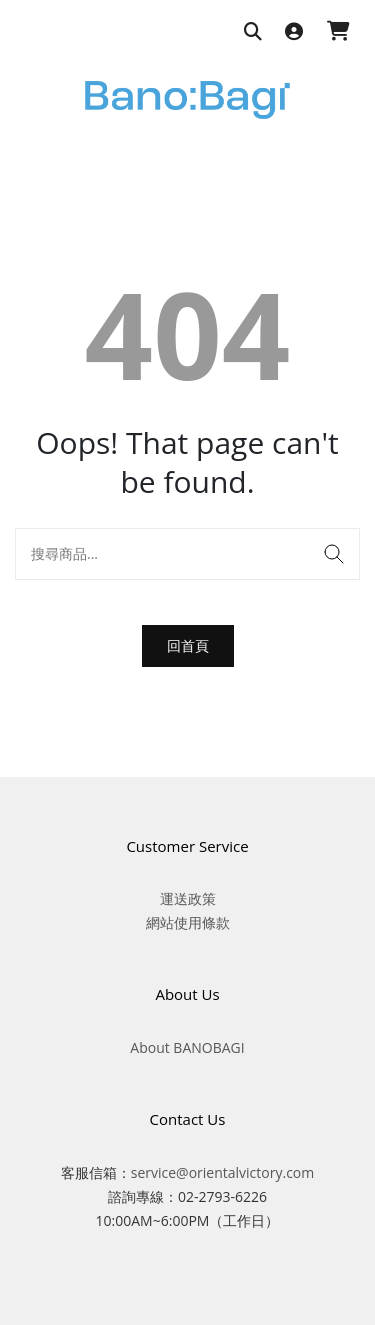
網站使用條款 (188, 922)
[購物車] (338, 32)
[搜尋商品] (253, 32)
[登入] (294, 32)
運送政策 (188, 898)
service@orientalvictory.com (222, 1172)
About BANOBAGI (187, 1047)
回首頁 (188, 645)
